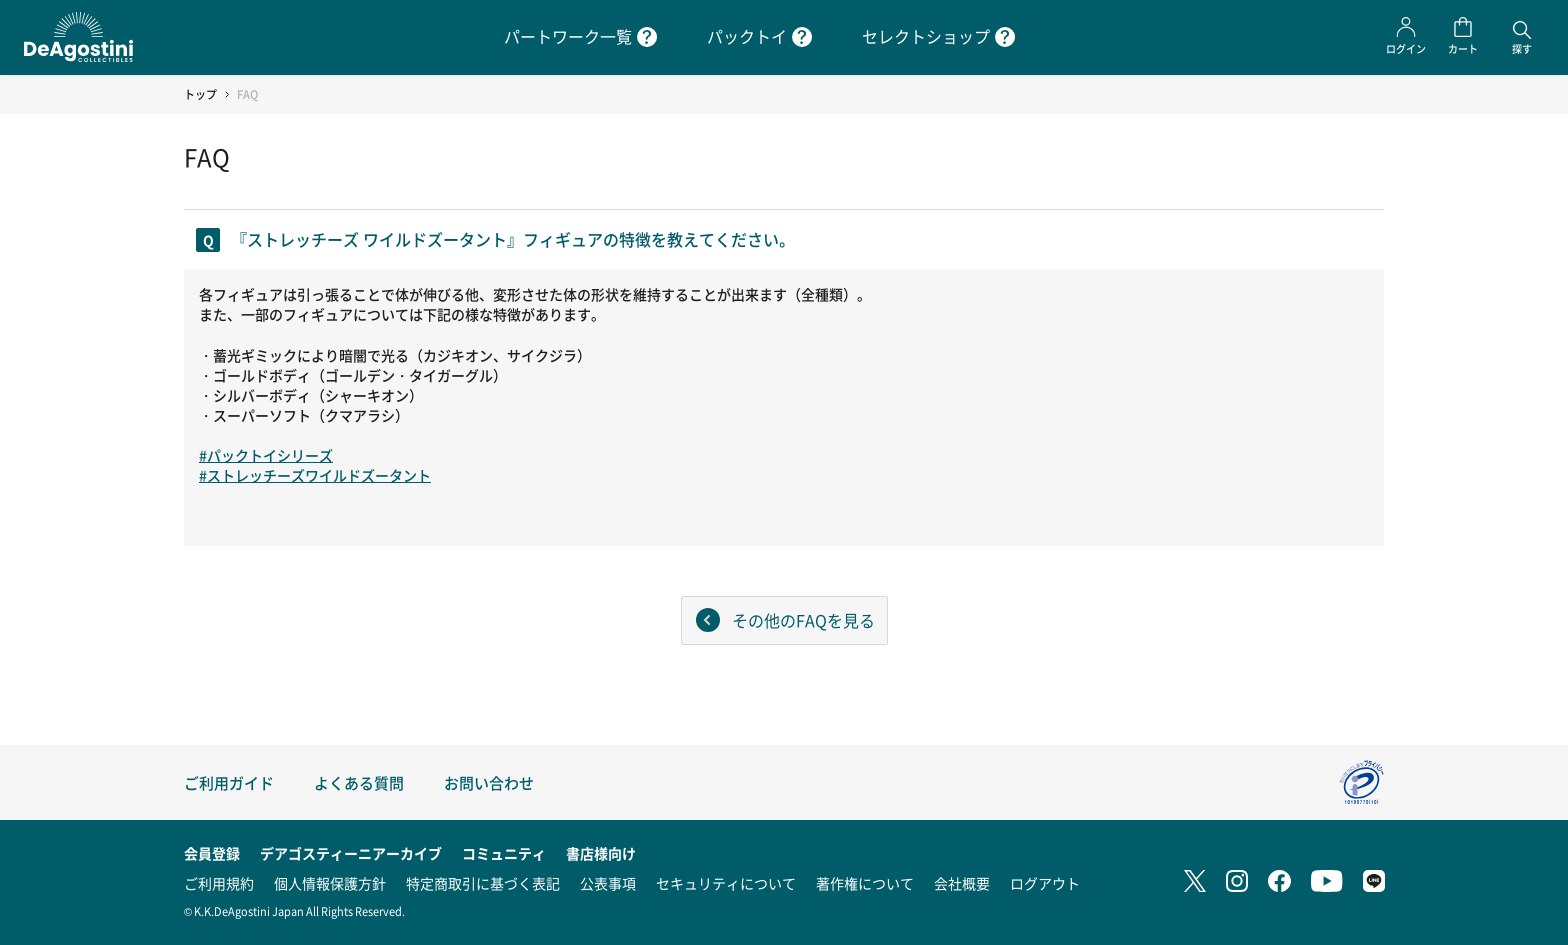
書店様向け (601, 853)
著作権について (865, 883)
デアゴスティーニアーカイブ (351, 853)
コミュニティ (504, 853)
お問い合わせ (489, 782)
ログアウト (1045, 883)
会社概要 (962, 883)
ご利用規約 (219, 883)
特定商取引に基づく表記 (483, 883)
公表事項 (608, 883)
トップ (200, 94)
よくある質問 (359, 782)
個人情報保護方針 (330, 883)
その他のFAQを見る (803, 620)
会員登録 (212, 853)
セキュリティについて (726, 883)
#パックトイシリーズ (266, 455)
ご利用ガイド (229, 782)
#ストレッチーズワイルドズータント (315, 475)
